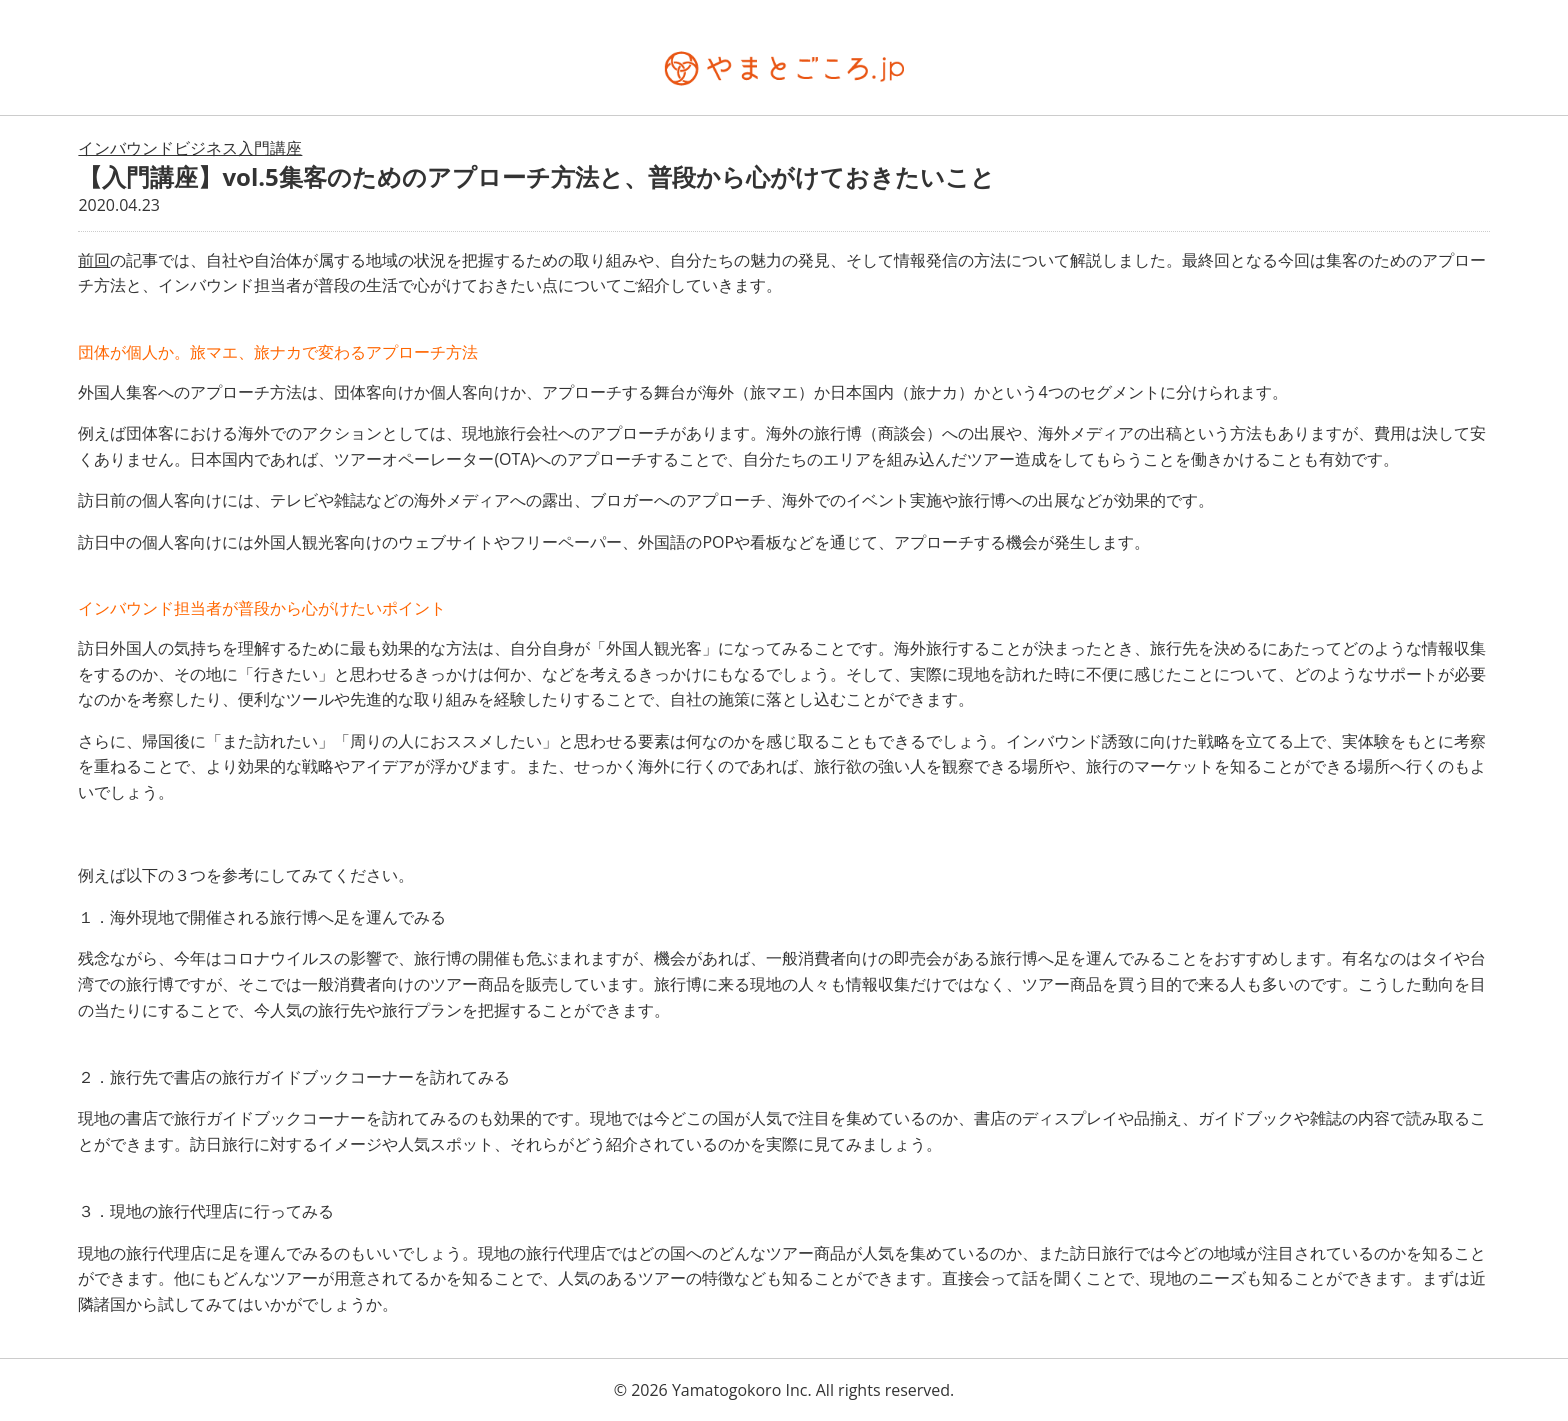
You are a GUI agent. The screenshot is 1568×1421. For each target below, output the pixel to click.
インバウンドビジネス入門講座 (190, 148)
